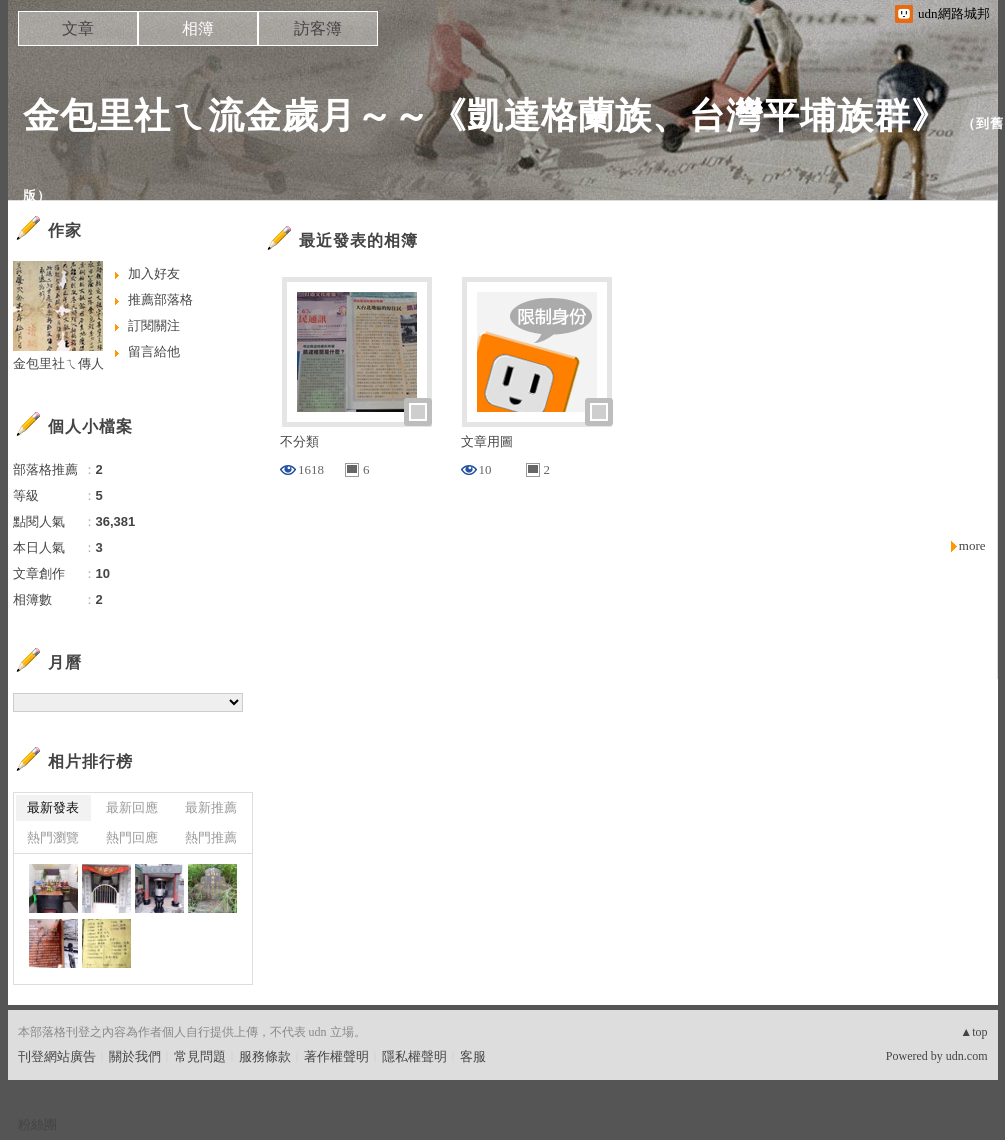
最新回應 (132, 807)
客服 (473, 1056)
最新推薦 (211, 807)
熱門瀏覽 (53, 837)
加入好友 (154, 273)
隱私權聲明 (414, 1056)
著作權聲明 (336, 1056)
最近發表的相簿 (358, 240)
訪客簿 (318, 28)
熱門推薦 (211, 837)
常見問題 (200, 1056)
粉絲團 (37, 1124)
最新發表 (53, 807)
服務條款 (265, 1056)
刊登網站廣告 (57, 1056)
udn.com (967, 1056)
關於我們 (135, 1056)
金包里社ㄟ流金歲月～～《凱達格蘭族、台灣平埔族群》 (485, 115)
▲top (973, 1032)
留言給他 (154, 351)
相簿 (198, 28)
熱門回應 (132, 837)
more (972, 545)
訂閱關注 (154, 325)
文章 (78, 28)
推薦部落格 (160, 299)
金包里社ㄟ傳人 (58, 363)
